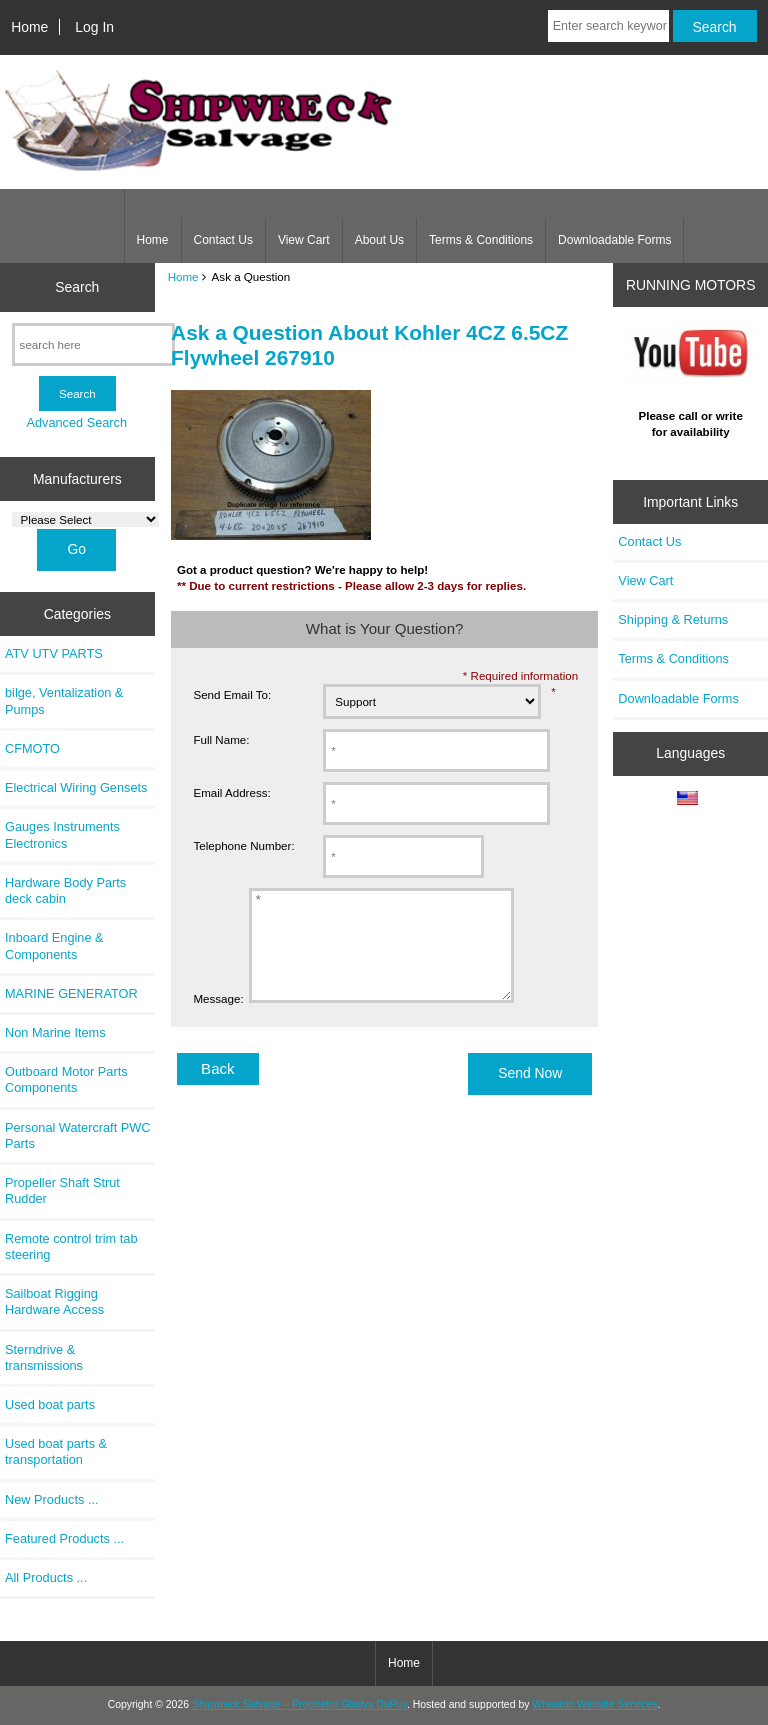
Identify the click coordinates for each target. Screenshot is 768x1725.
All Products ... (46, 1577)
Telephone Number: (243, 845)
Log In (94, 27)
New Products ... (52, 1499)
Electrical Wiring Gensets (76, 787)
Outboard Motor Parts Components (66, 1079)
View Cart (304, 240)
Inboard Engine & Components (54, 945)
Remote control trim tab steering (71, 1246)
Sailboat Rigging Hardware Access (54, 1301)
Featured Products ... (64, 1538)
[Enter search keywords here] (608, 26)
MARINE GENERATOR (71, 993)
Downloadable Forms (614, 240)
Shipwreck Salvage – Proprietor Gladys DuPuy (299, 1704)
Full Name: (221, 739)
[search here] (93, 344)
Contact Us (223, 240)
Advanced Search (76, 422)
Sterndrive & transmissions (44, 1357)
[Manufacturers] (85, 519)
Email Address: (231, 792)
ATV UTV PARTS (54, 653)
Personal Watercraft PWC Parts (77, 1135)
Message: (218, 1019)
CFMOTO (32, 748)
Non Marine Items (55, 1032)
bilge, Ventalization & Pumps (64, 700)
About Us (379, 240)
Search (77, 287)
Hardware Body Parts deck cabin (65, 890)
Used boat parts (50, 1404)
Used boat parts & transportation (56, 1451)
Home (29, 27)
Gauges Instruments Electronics (62, 834)
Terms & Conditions (481, 240)
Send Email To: (232, 694)
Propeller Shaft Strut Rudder (62, 1190)
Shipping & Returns (673, 619)
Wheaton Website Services (594, 1704)
